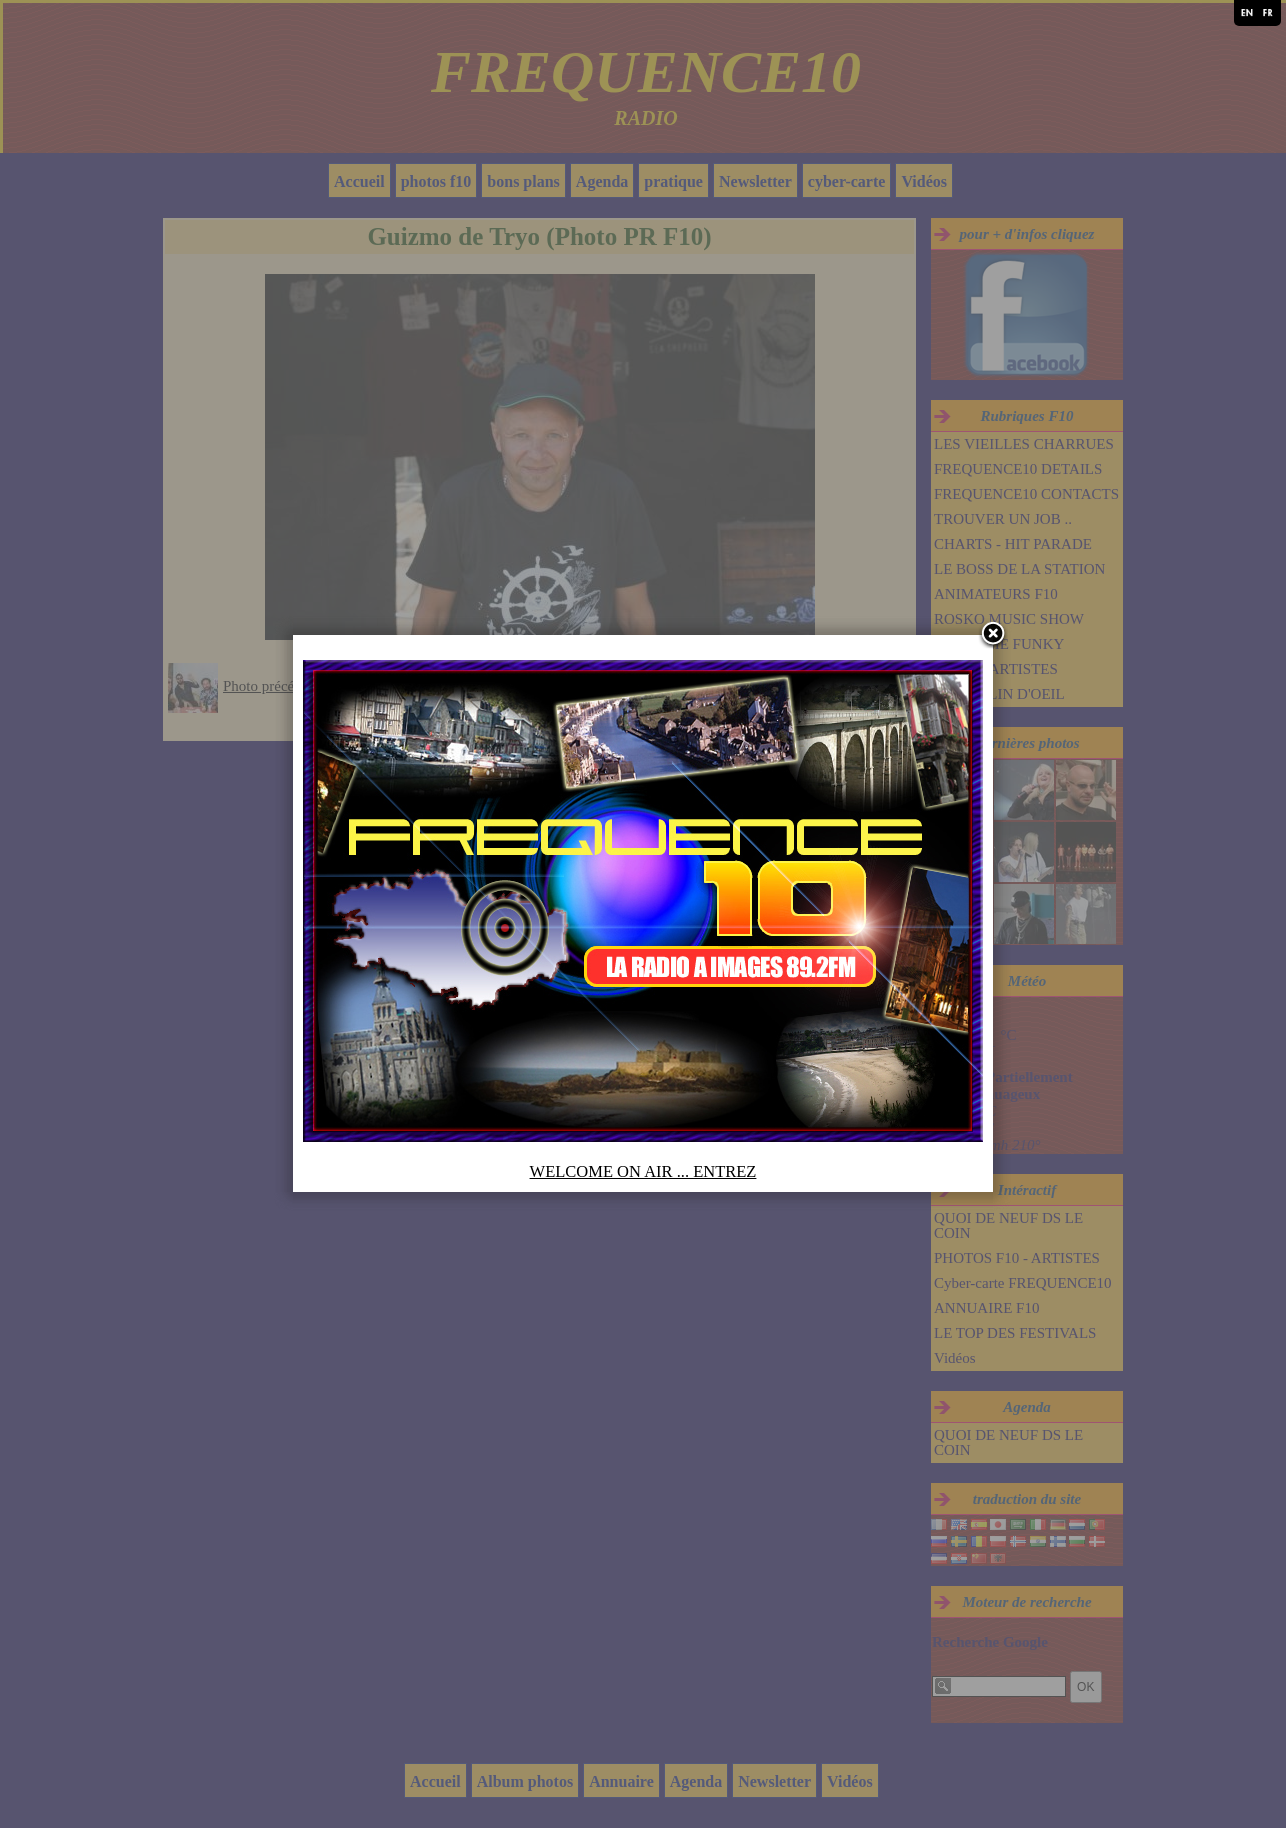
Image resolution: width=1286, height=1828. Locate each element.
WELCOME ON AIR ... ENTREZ (643, 1171)
